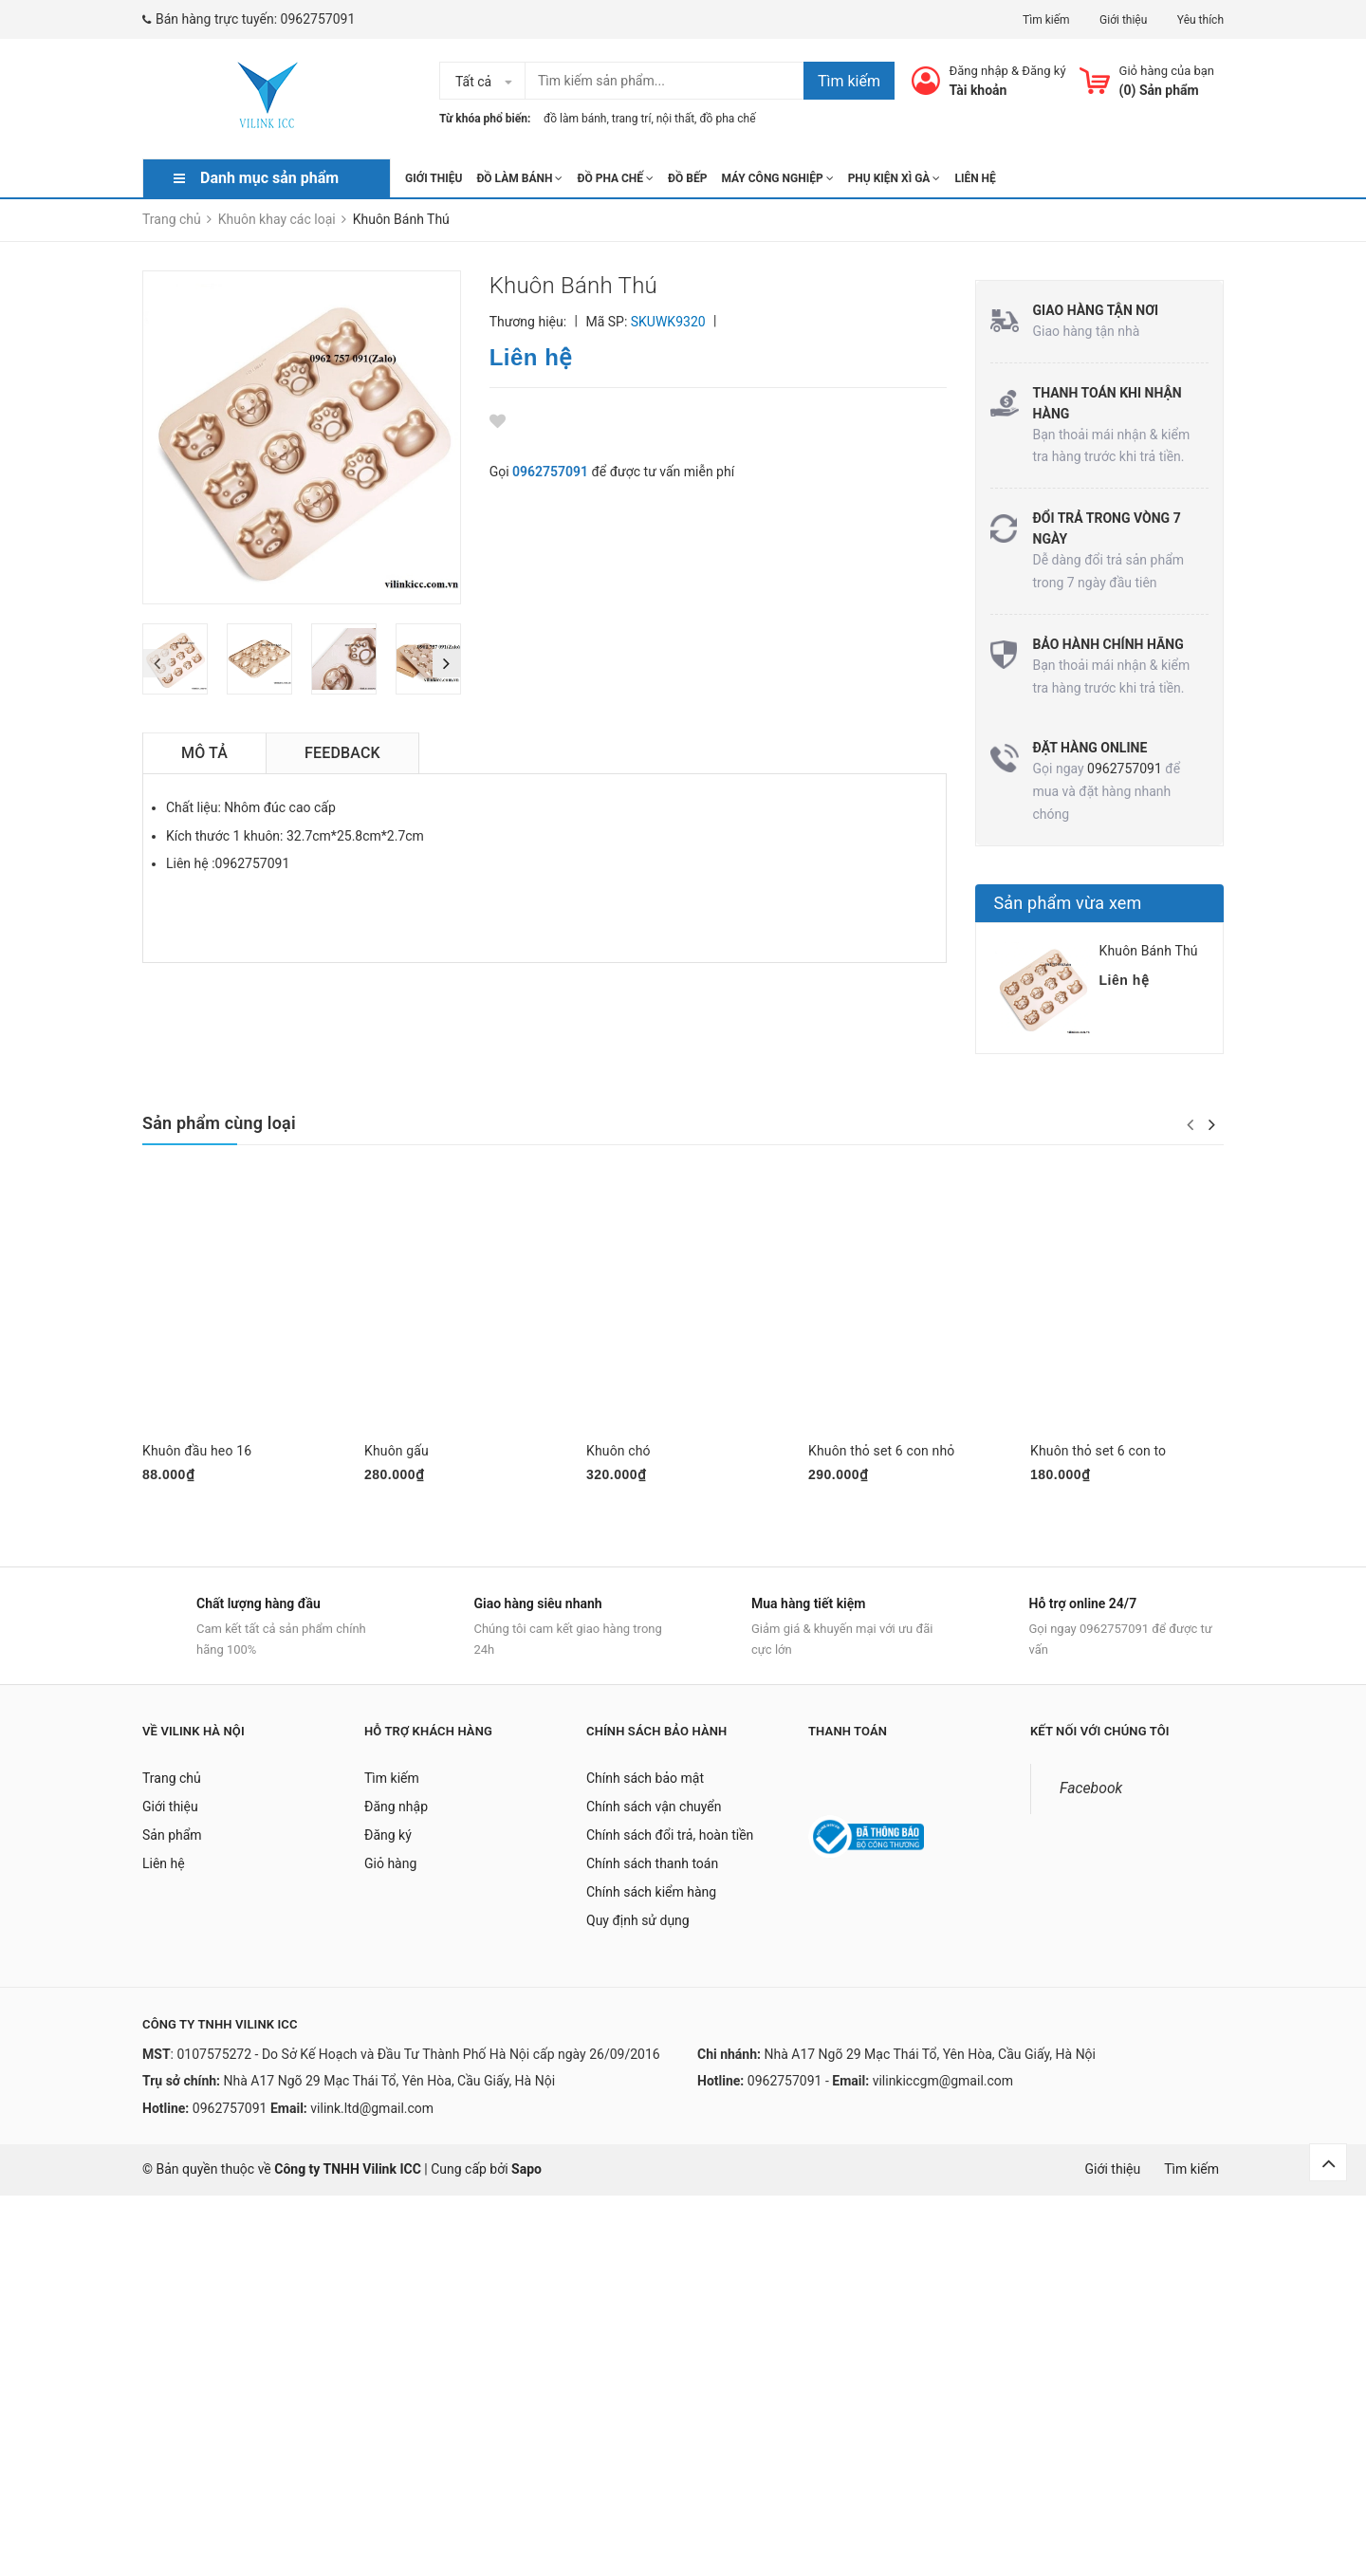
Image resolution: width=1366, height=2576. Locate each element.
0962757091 (318, 19)
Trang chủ (171, 1786)
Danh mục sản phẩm (269, 178)
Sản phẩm (172, 1843)
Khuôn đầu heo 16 (196, 1450)
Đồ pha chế (615, 178)
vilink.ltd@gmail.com (372, 2116)
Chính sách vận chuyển (654, 1815)
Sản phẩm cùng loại (219, 1123)
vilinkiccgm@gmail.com (943, 2089)
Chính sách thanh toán (652, 1872)
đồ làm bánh (575, 118)
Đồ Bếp (687, 178)
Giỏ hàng (390, 1872)
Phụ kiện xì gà (894, 178)
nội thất (675, 118)
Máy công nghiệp (777, 178)
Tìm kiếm (1046, 20)
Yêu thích (1200, 20)
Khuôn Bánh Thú (1148, 950)
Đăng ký (1043, 71)
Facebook (1091, 1797)
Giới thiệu (1123, 20)
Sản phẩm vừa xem (1068, 903)
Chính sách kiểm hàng (651, 1900)
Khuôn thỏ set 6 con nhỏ (881, 1450)
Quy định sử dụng (638, 1929)
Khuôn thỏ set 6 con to (1098, 1450)
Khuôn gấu (396, 1450)
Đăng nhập (979, 71)
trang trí (632, 118)
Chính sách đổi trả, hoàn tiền (669, 1843)
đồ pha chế (727, 118)
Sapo (526, 2177)
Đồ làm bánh (519, 178)
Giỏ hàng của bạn (1166, 71)
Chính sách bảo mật (645, 1786)
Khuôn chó (618, 1450)
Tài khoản (978, 90)
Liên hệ (974, 178)
